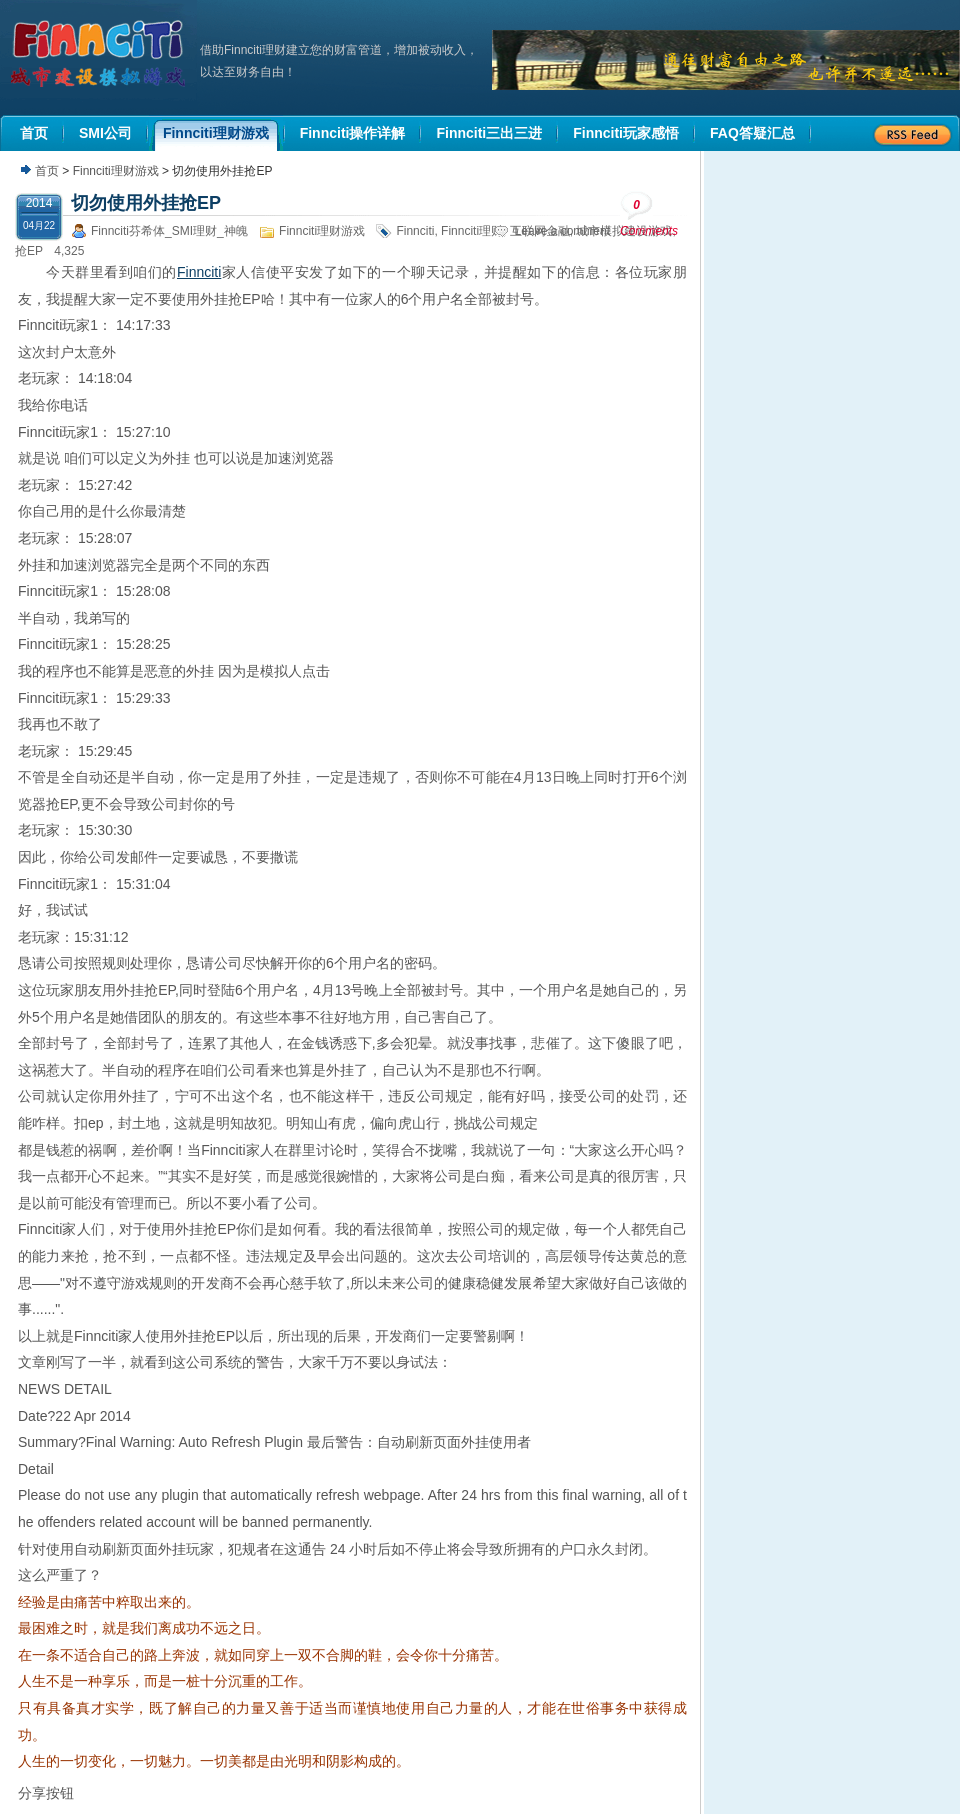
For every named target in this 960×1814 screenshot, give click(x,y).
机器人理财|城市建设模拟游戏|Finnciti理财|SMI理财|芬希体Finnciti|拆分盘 (100, 54)
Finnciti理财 (472, 231)
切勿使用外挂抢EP (146, 203)
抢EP (29, 251)
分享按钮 (46, 1793)
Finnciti (415, 231)
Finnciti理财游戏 (116, 171)
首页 (47, 171)
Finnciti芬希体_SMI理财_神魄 (169, 231)
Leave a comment (562, 231)
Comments (649, 214)
